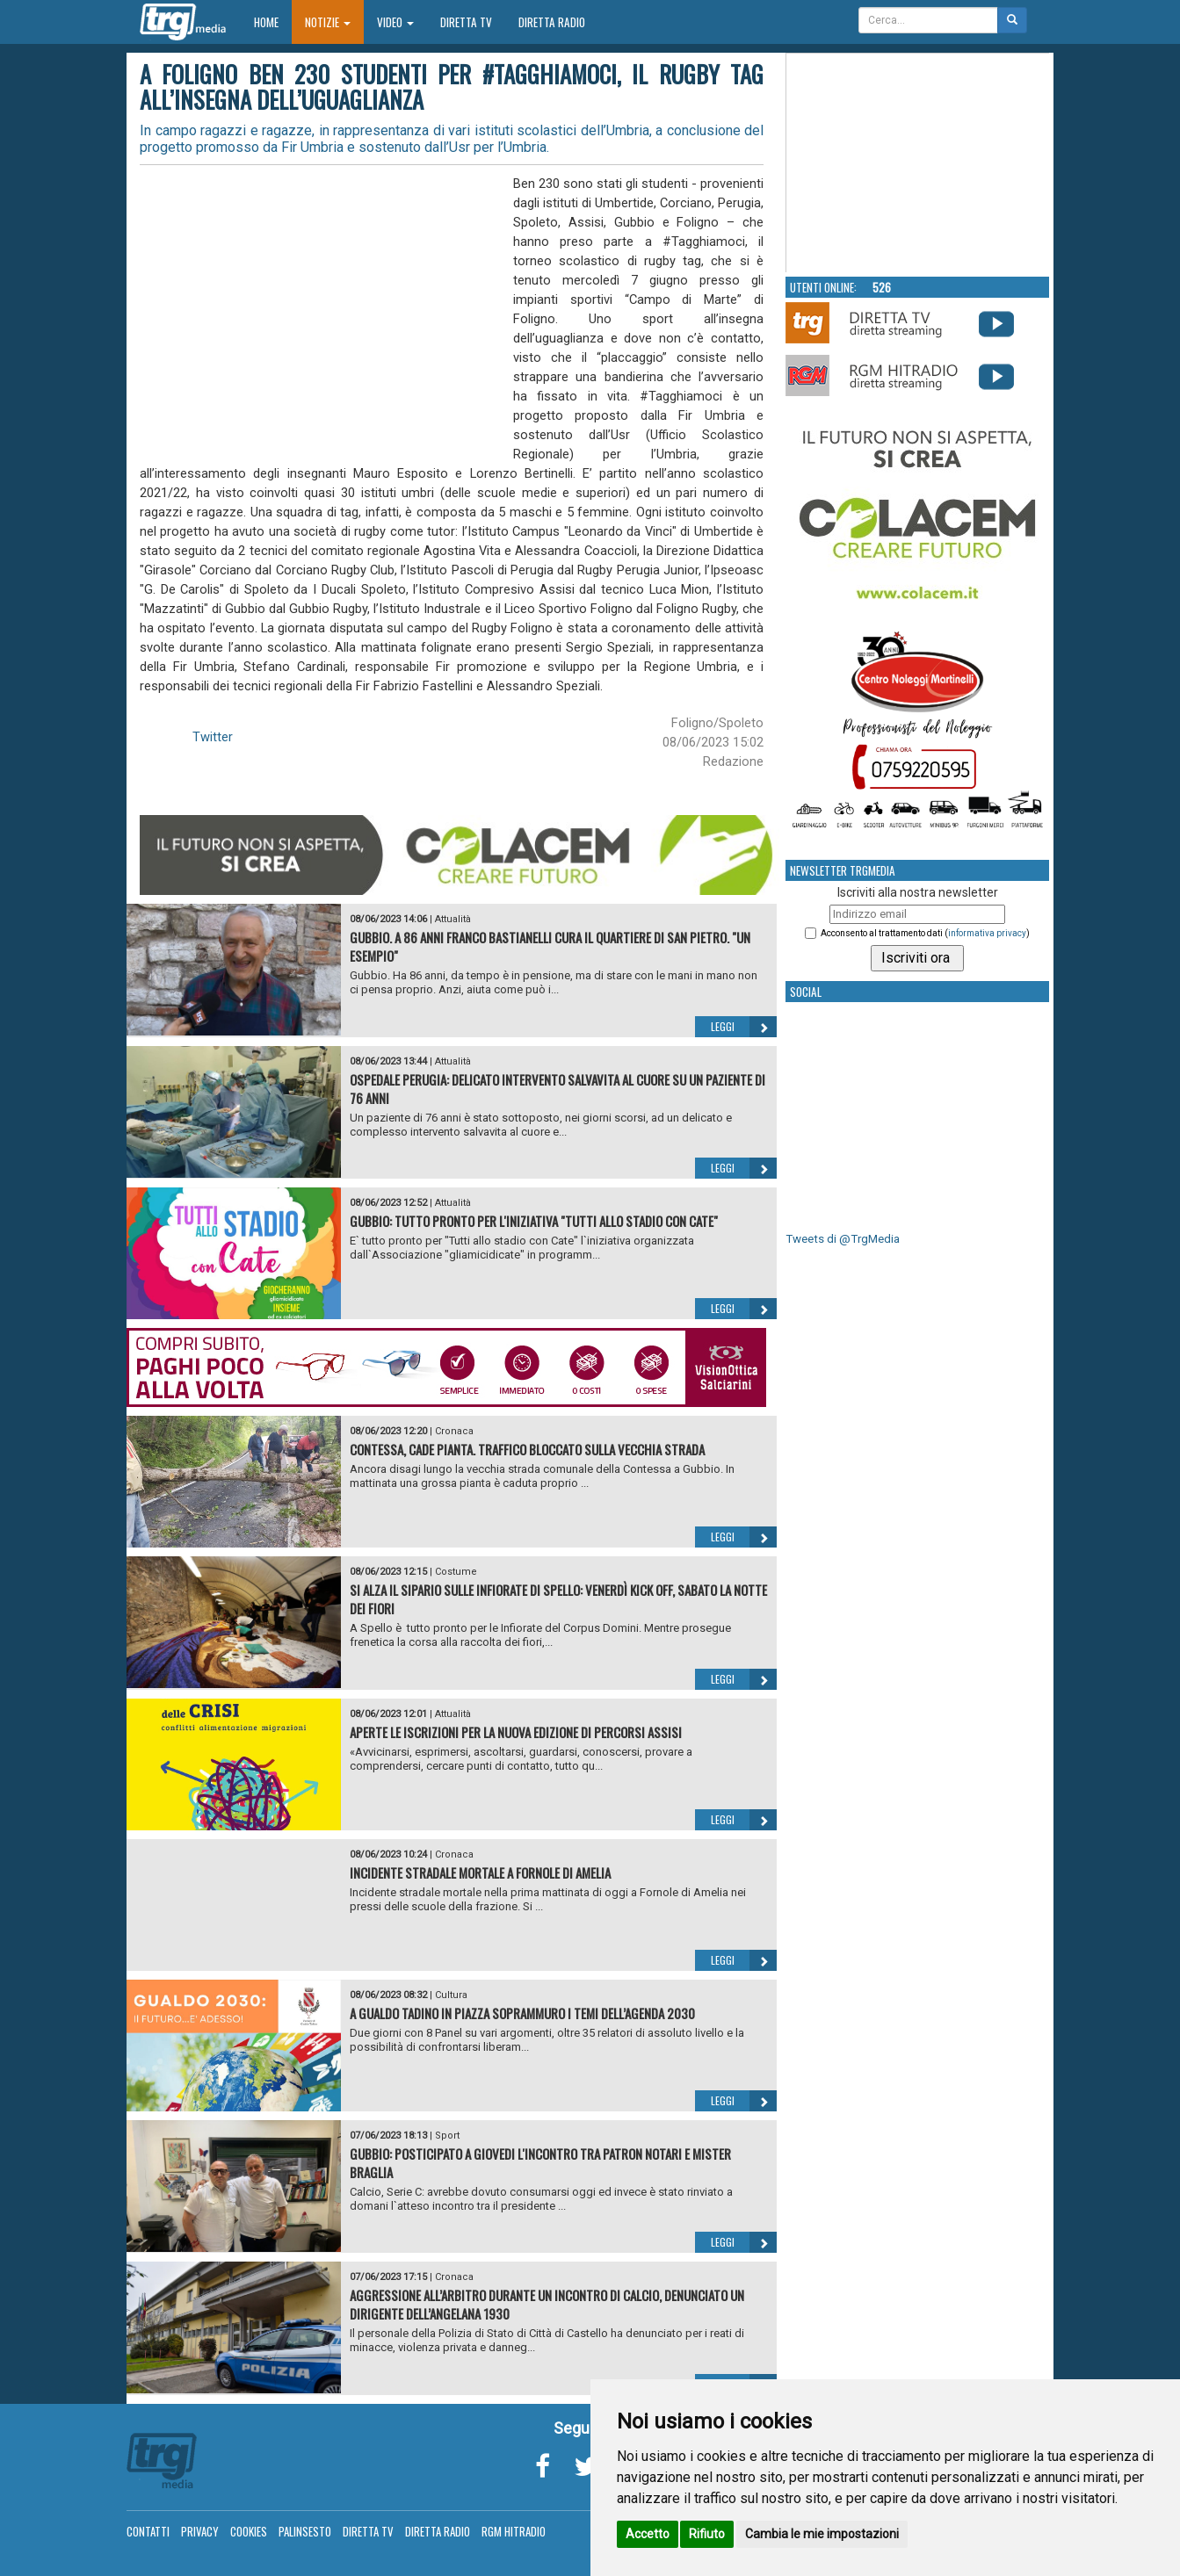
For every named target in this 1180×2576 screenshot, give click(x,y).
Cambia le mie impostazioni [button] (822, 2534)
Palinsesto (305, 2531)
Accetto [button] (648, 2534)
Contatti (148, 2531)
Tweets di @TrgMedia (842, 1238)
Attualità (453, 919)
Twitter (212, 737)
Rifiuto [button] (707, 2534)
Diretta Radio (551, 22)
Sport (447, 2135)
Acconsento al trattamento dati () (925, 933)
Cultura (451, 1995)
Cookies (248, 2531)
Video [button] (395, 22)
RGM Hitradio (513, 2531)
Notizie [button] (328, 22)
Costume (456, 1571)
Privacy (200, 2531)
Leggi (744, 1026)
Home (273, 21)
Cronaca (454, 1431)
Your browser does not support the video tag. (918, 163)
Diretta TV (466, 22)
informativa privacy (987, 933)
